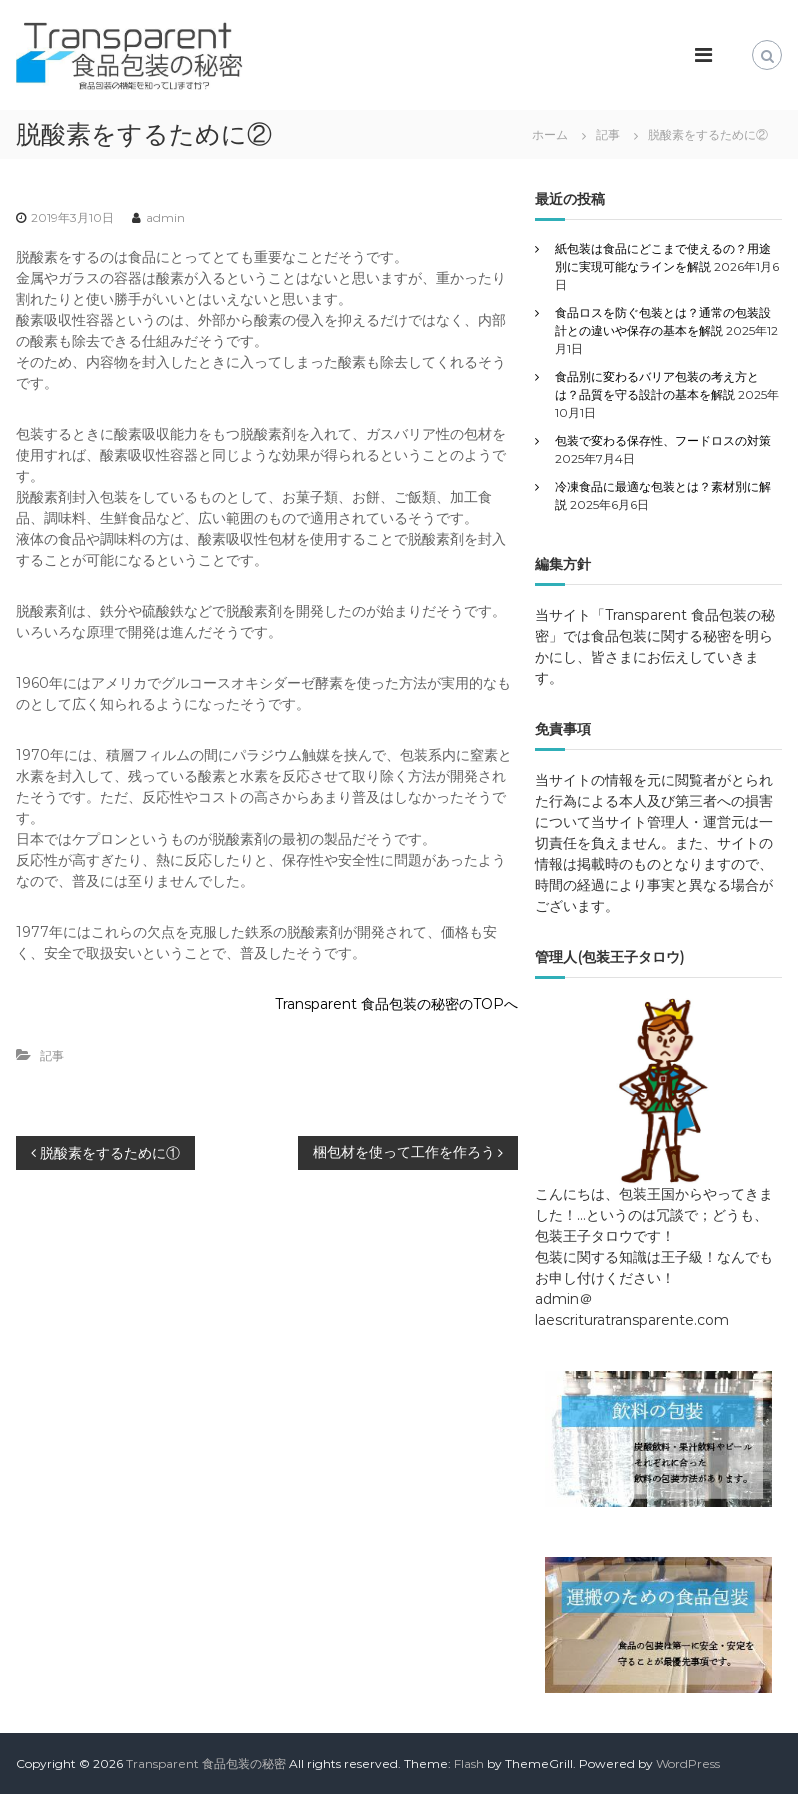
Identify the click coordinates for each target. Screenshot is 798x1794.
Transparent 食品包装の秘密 (206, 1763)
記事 (608, 134)
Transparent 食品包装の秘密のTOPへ (396, 1004)
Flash (469, 1763)
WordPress (688, 1763)
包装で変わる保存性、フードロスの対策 (663, 440)
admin (165, 217)
